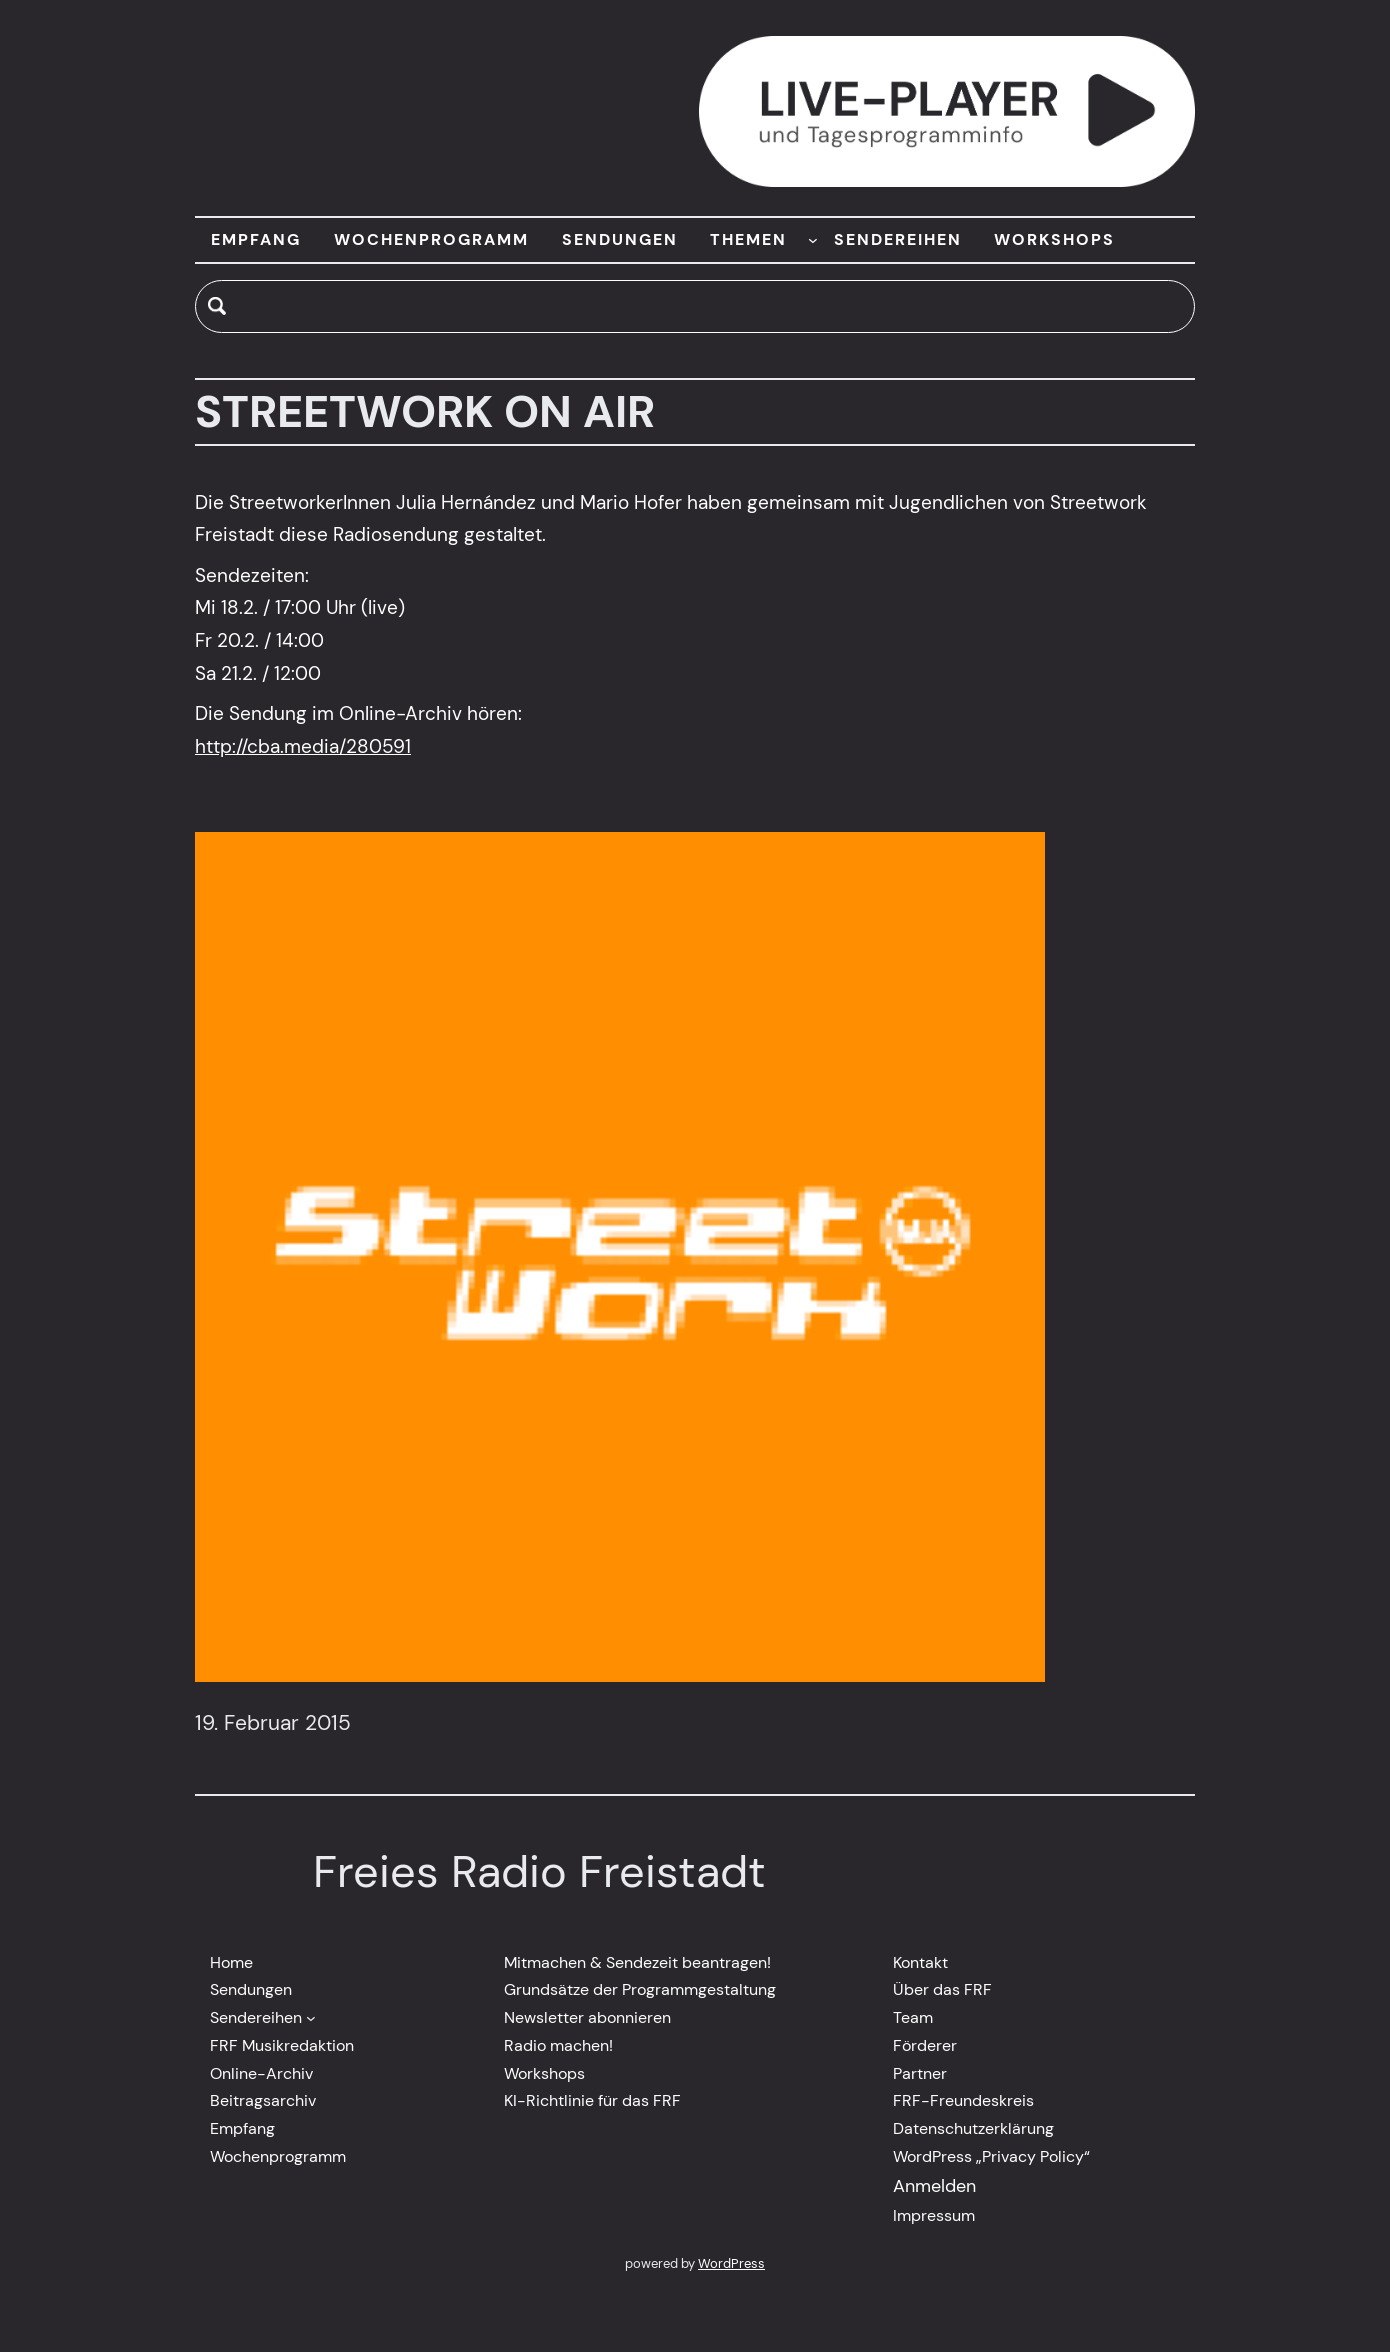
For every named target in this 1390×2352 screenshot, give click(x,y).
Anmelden (934, 2186)
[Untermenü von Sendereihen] (311, 2018)
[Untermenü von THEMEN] (813, 240)
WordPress (731, 2263)
